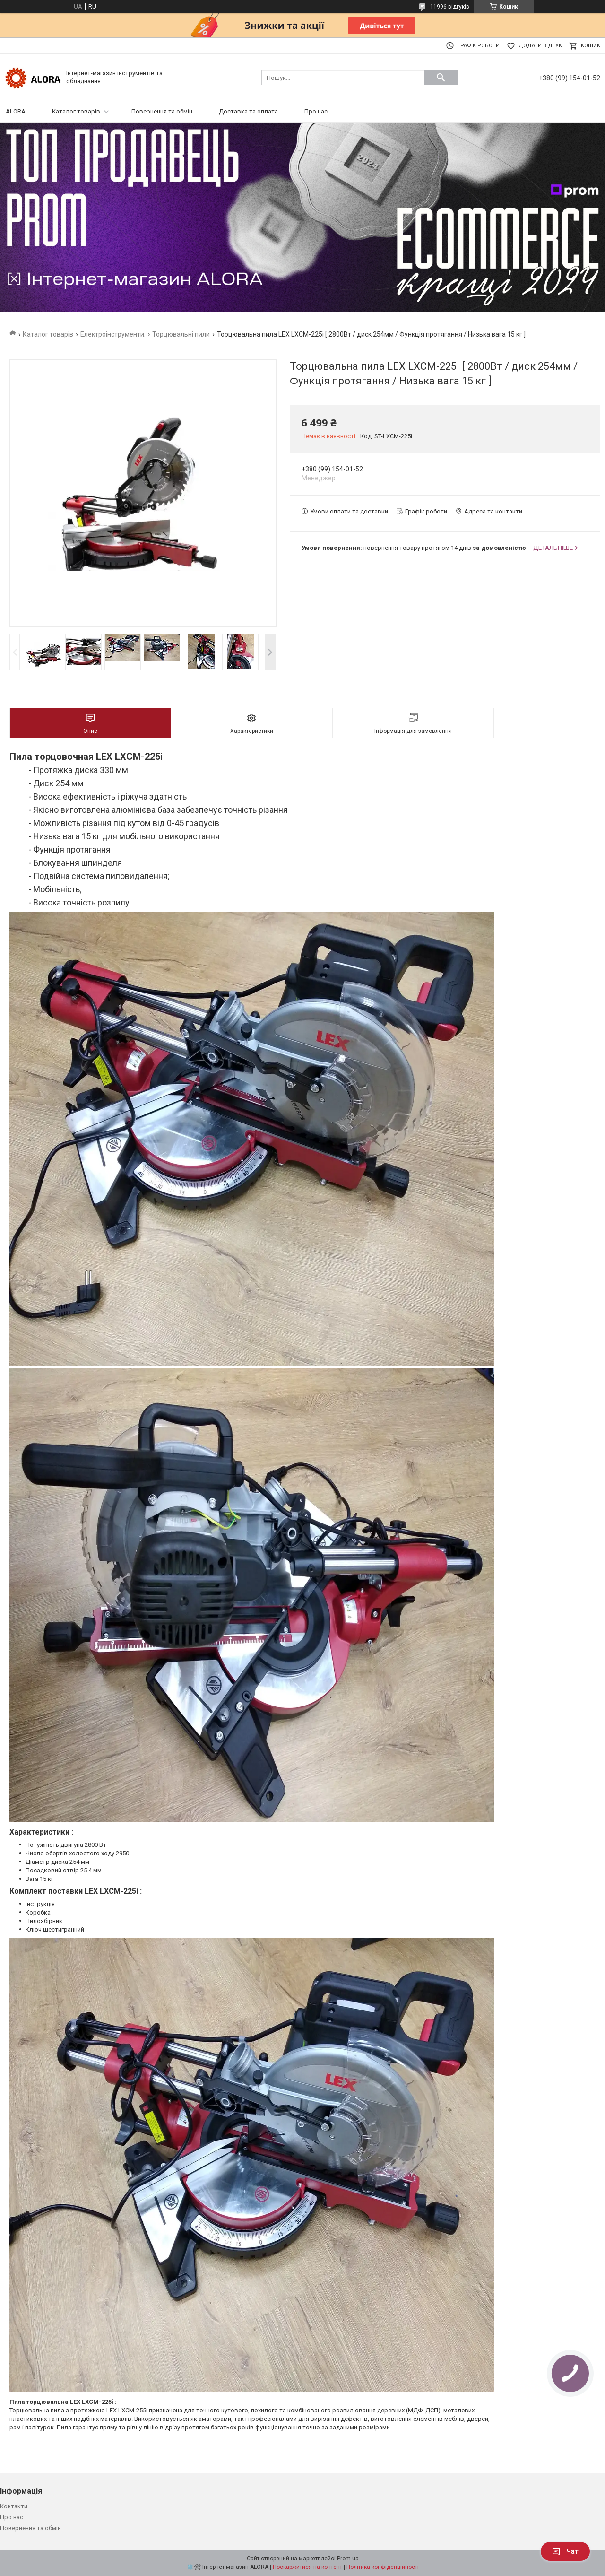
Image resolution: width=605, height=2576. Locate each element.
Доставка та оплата (248, 111)
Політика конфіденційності (382, 2567)
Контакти (13, 2506)
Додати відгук (540, 46)
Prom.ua (348, 2558)
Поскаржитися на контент (307, 2567)
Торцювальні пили (181, 334)
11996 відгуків (449, 6)
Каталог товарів (76, 111)
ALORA (16, 111)
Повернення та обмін (161, 111)
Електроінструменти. (113, 334)
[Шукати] (441, 77)
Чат (565, 2551)
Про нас (316, 111)
